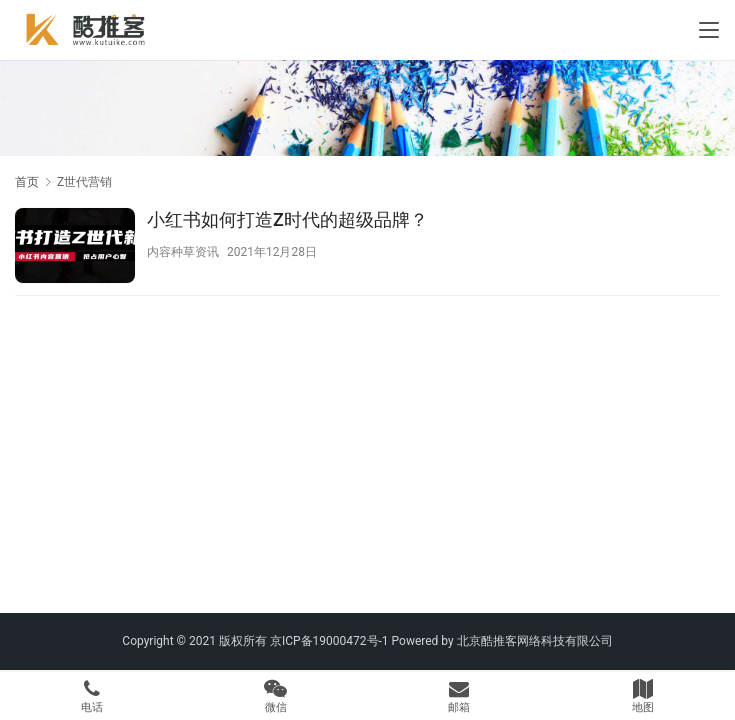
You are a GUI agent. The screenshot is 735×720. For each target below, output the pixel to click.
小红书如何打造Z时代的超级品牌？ (287, 219)
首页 (27, 182)
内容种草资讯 (183, 252)
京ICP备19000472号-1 (329, 641)
